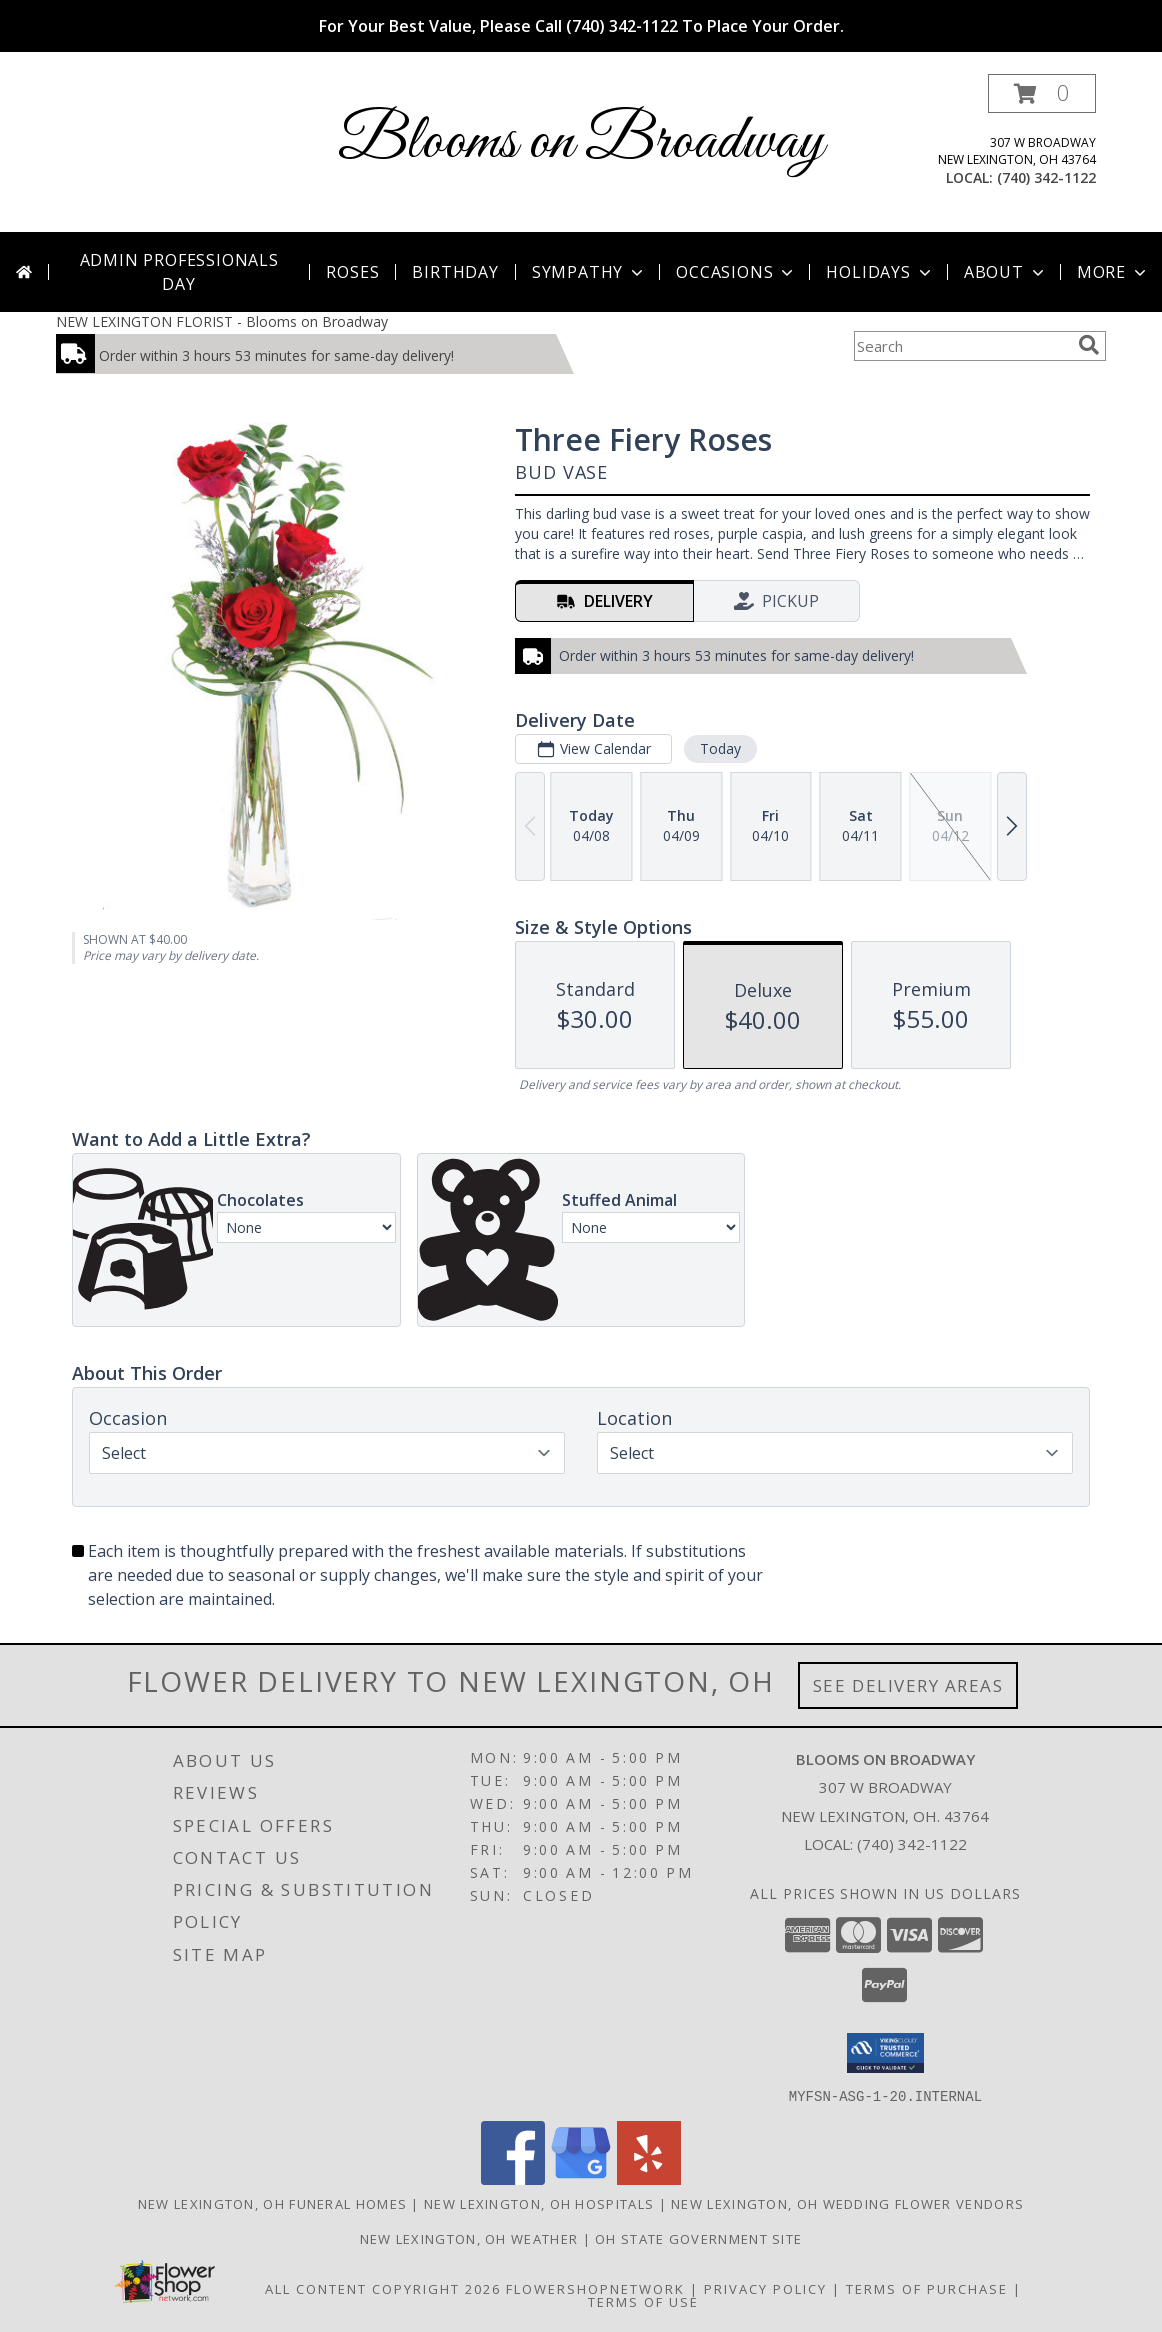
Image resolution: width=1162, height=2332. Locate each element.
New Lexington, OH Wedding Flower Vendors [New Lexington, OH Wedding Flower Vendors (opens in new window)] (847, 2203)
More (1113, 272)
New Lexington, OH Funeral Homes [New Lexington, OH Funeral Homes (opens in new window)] (272, 2203)
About (1006, 272)
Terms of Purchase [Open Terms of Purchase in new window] (927, 2288)
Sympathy (589, 272)
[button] (1042, 93)
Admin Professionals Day (179, 272)
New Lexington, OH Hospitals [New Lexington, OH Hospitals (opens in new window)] (539, 2203)
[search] (1089, 345)
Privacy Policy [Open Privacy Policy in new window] (765, 2288)
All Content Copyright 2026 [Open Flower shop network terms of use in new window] (383, 2288)
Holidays (880, 272)
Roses (352, 272)
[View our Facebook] (513, 2178)
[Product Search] (962, 346)
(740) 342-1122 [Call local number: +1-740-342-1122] (1046, 177)
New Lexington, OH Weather (469, 2238)
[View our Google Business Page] (581, 2178)
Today (720, 748)
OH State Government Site (698, 2238)
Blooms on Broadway (581, 142)
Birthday (455, 272)
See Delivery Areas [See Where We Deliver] (908, 1685)
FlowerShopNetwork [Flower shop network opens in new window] (595, 2288)
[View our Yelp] (649, 2178)
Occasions (736, 272)
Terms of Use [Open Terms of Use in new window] (643, 2301)
